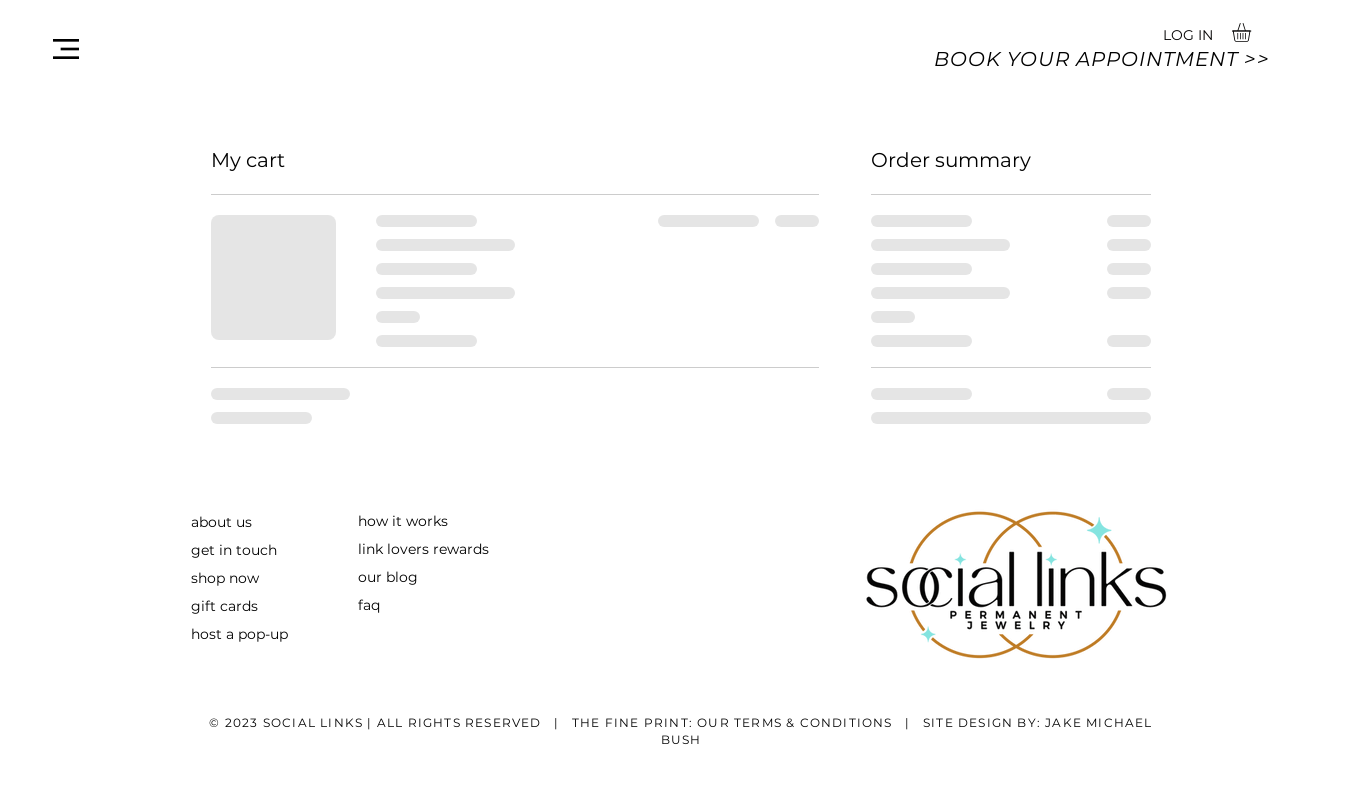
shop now (225, 578)
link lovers (393, 549)
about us (221, 522)
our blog (388, 577)
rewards (459, 549)
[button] (66, 49)
